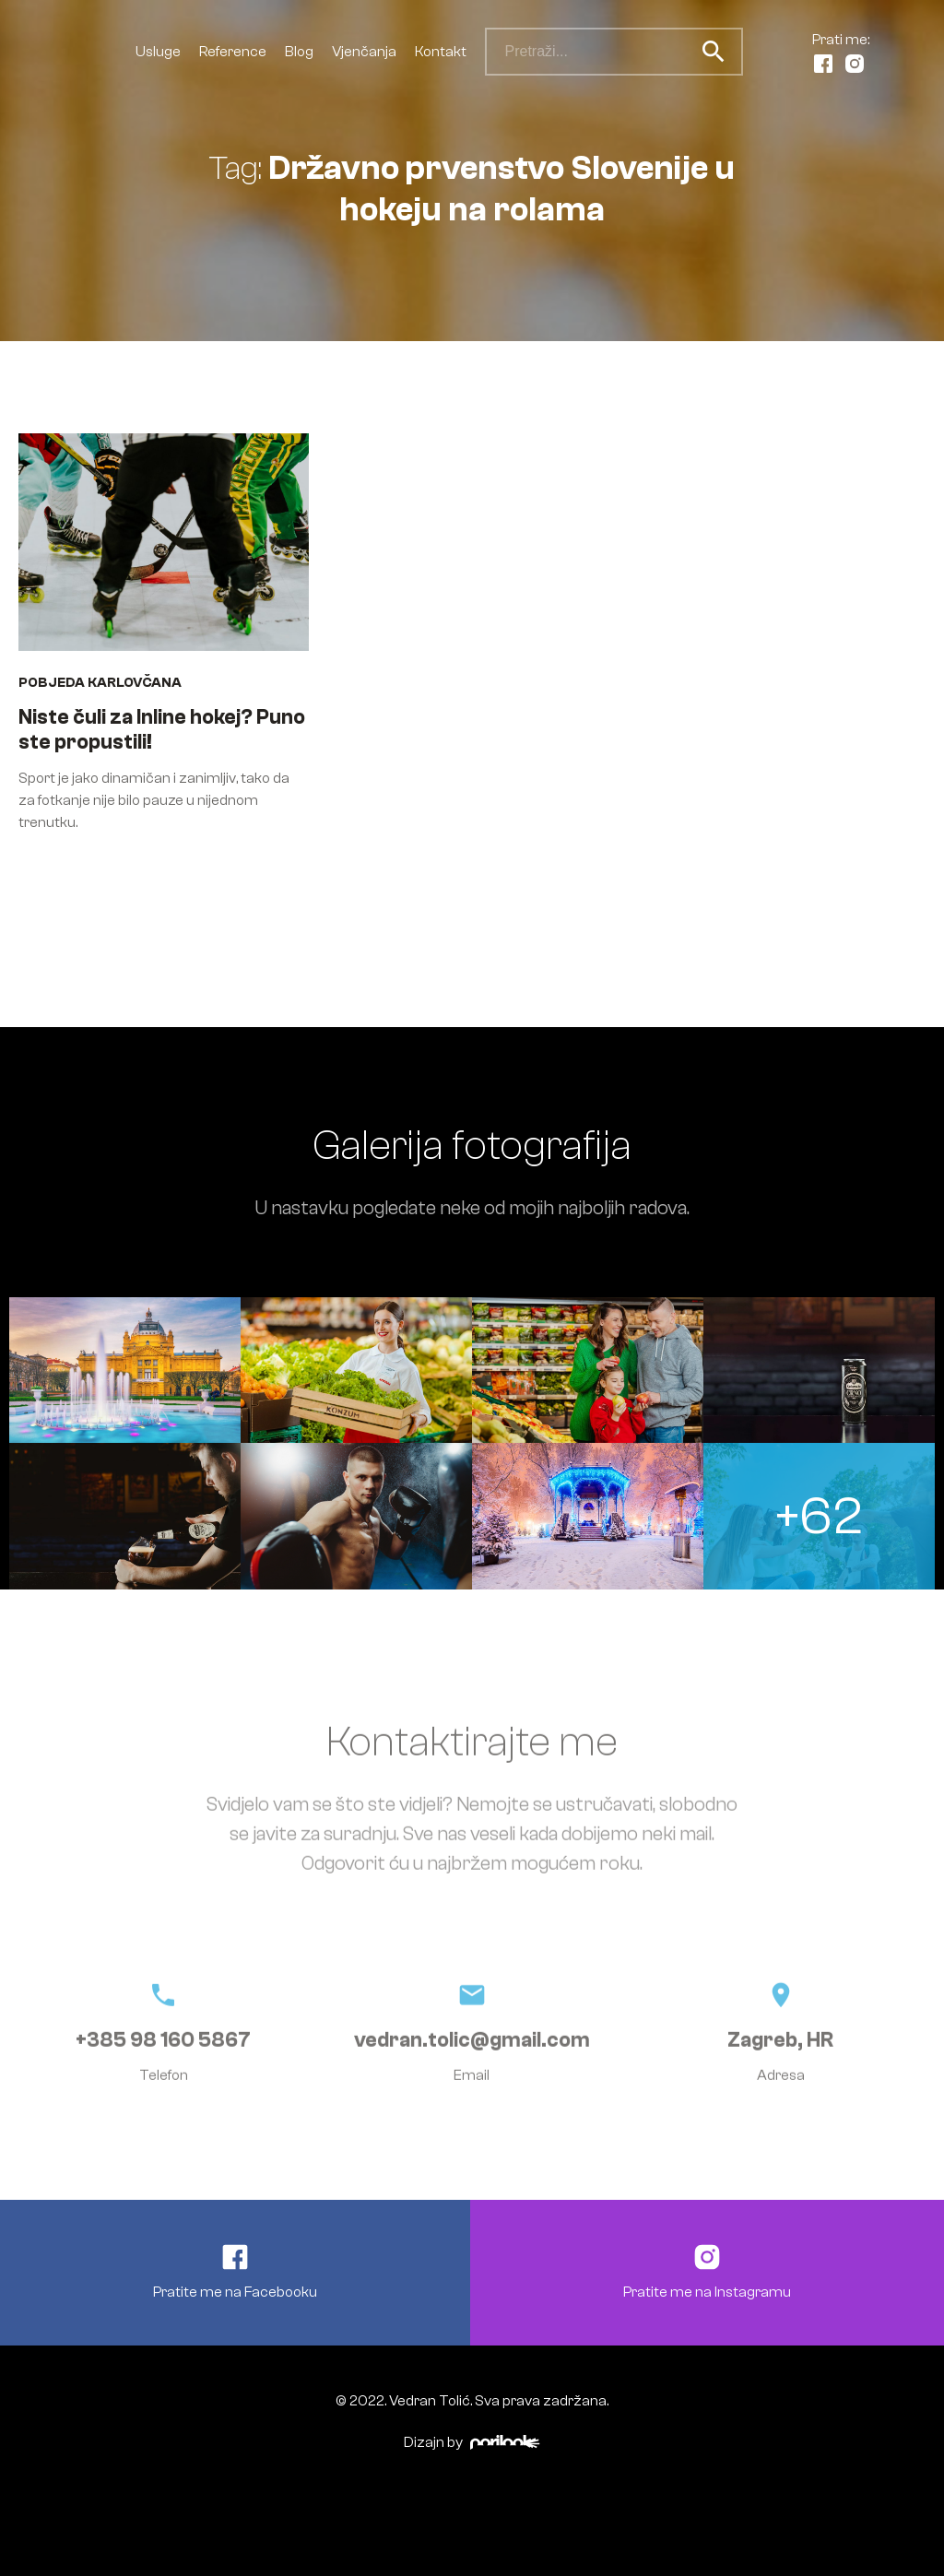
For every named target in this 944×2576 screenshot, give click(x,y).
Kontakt (440, 51)
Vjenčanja (364, 51)
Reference (232, 51)
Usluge (158, 51)
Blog (299, 51)
